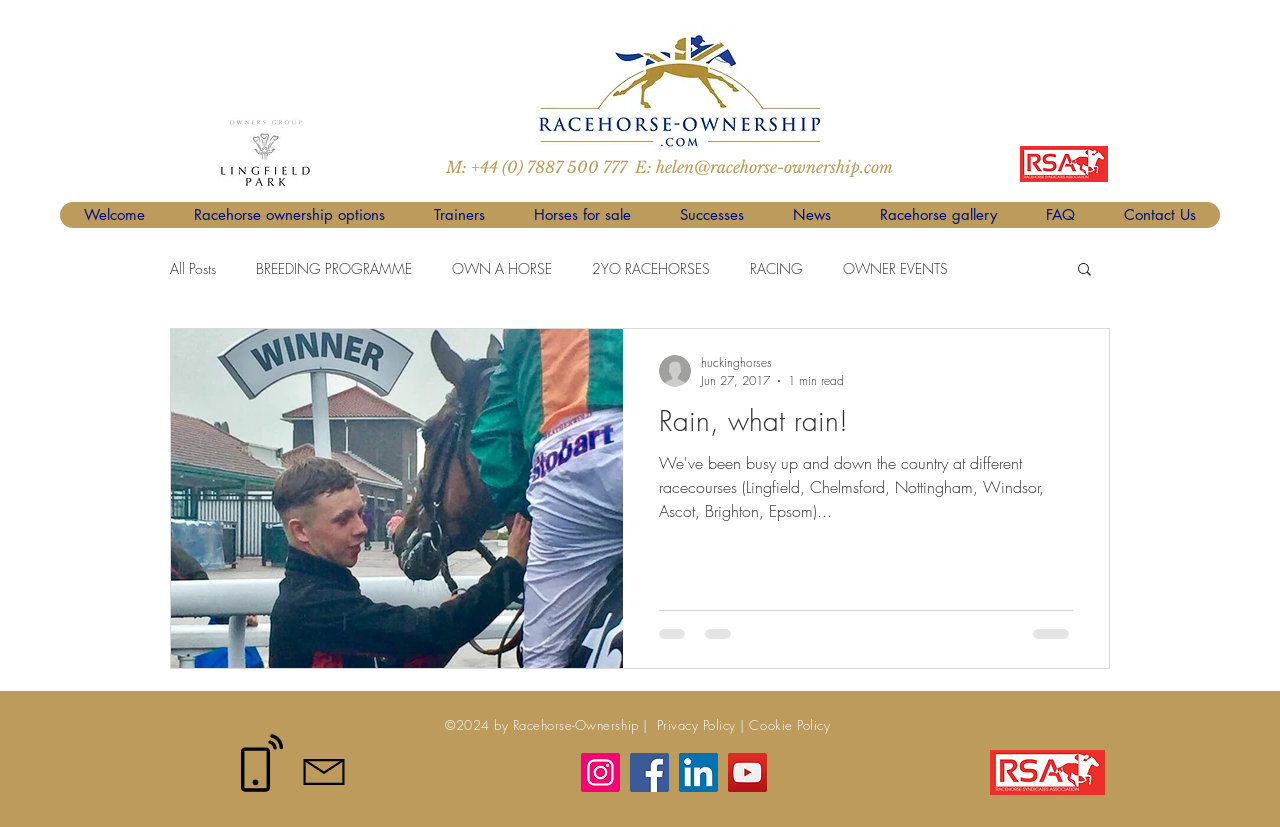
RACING (776, 268)
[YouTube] (747, 772)
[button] (1084, 270)
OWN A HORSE (502, 268)
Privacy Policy (694, 725)
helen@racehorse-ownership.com (774, 167)
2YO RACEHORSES (651, 268)
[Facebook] (649, 772)
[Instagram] (600, 772)
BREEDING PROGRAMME (334, 268)
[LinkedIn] (698, 772)
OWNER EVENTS (895, 268)
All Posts (193, 268)
